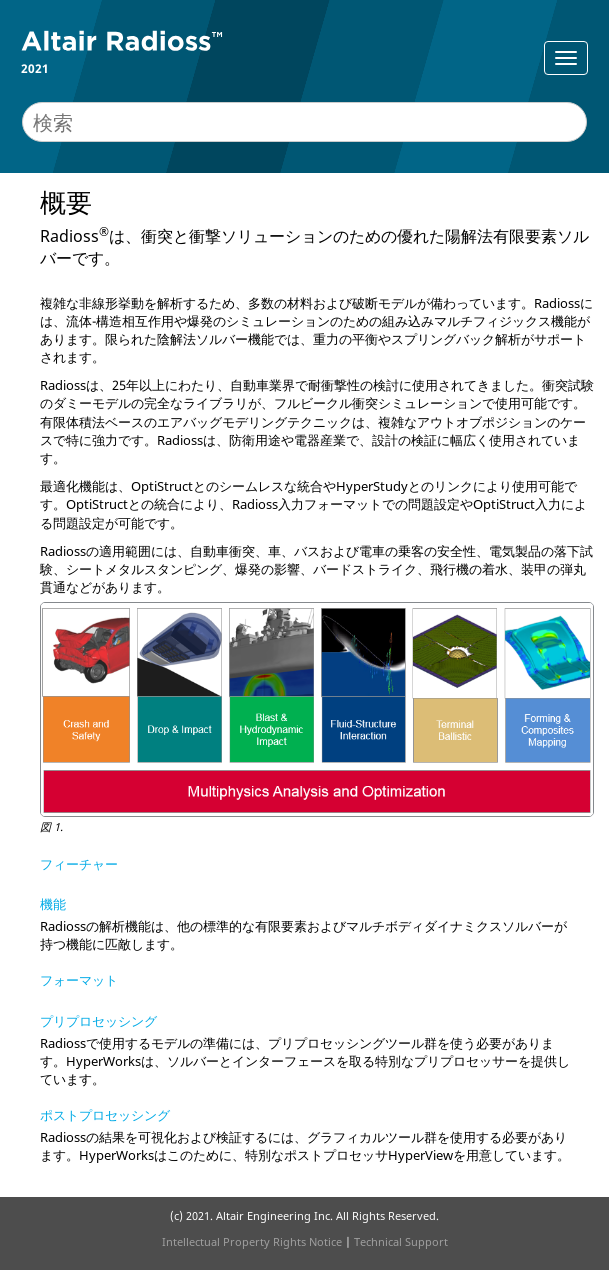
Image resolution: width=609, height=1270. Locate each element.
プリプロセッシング (98, 1021)
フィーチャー (79, 864)
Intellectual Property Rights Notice (252, 1241)
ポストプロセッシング (105, 1115)
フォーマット (79, 980)
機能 (53, 904)
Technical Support (401, 1241)
